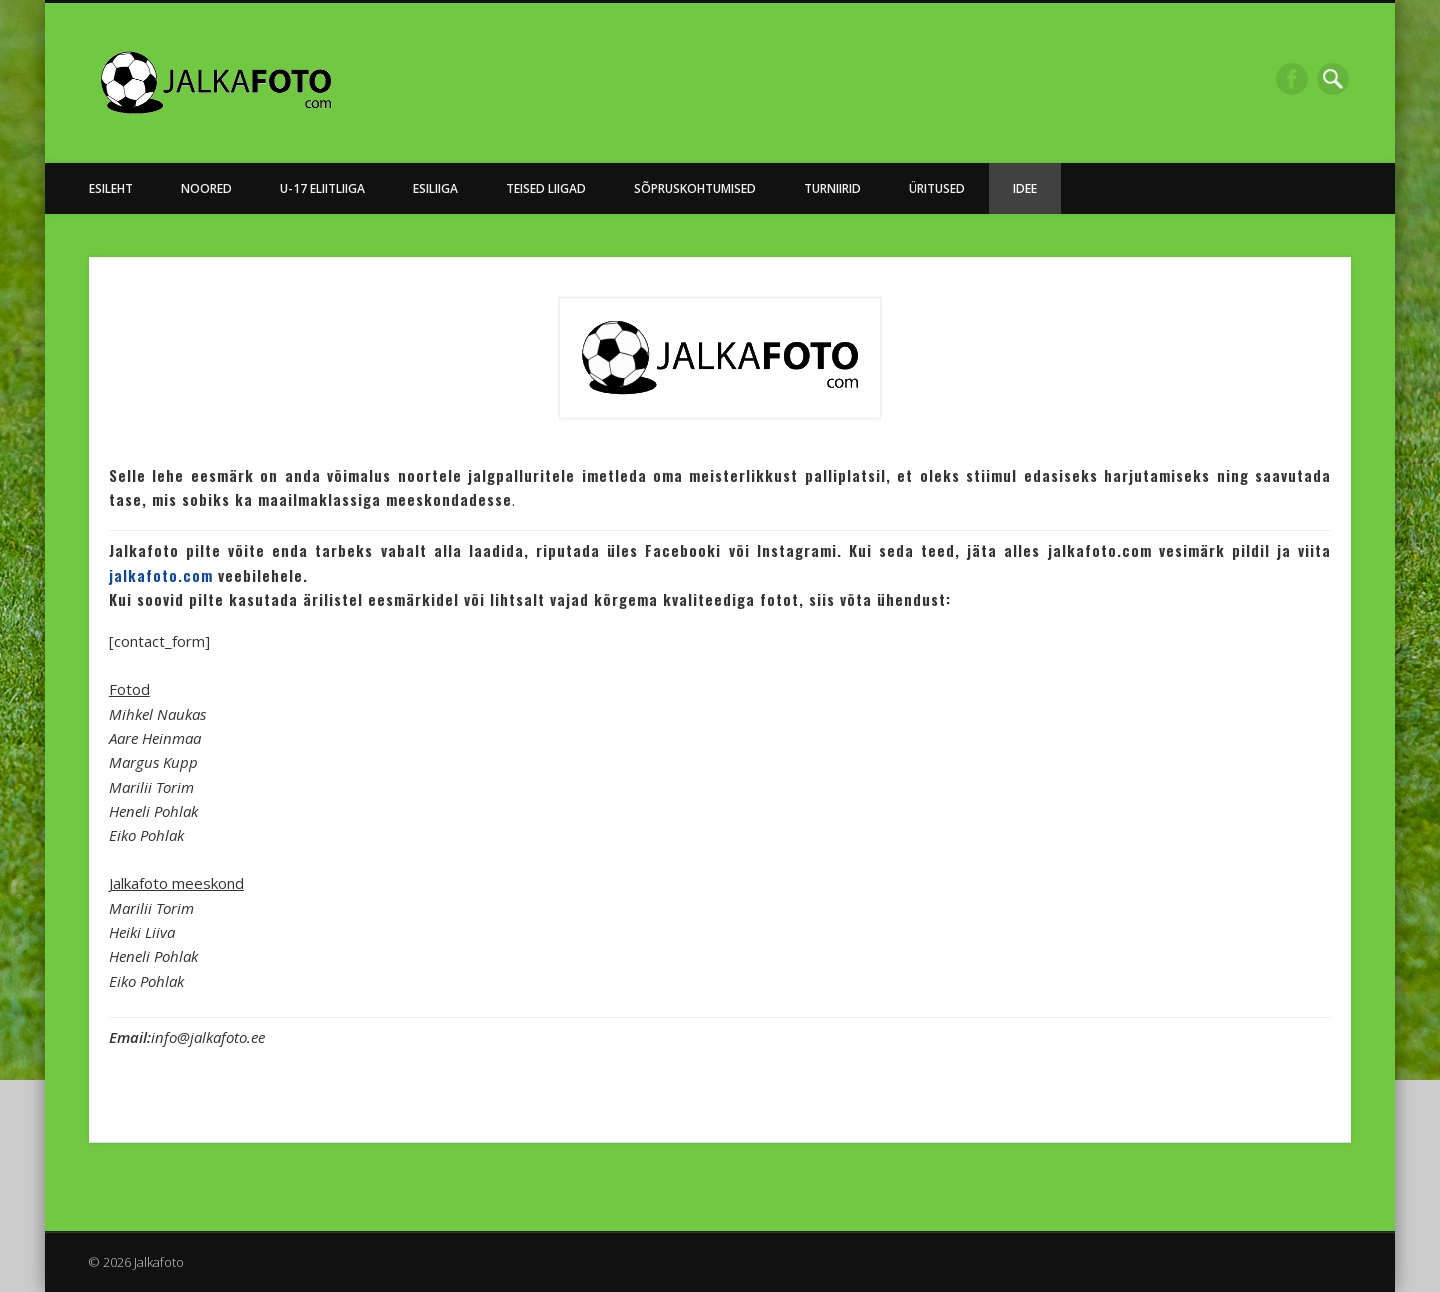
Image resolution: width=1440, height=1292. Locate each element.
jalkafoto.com (161, 575)
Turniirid (832, 188)
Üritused (937, 188)
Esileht (111, 188)
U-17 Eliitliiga (322, 188)
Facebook (1292, 79)
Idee (1025, 188)
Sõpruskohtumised (695, 188)
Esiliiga (435, 188)
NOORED (206, 188)
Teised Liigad (546, 188)
